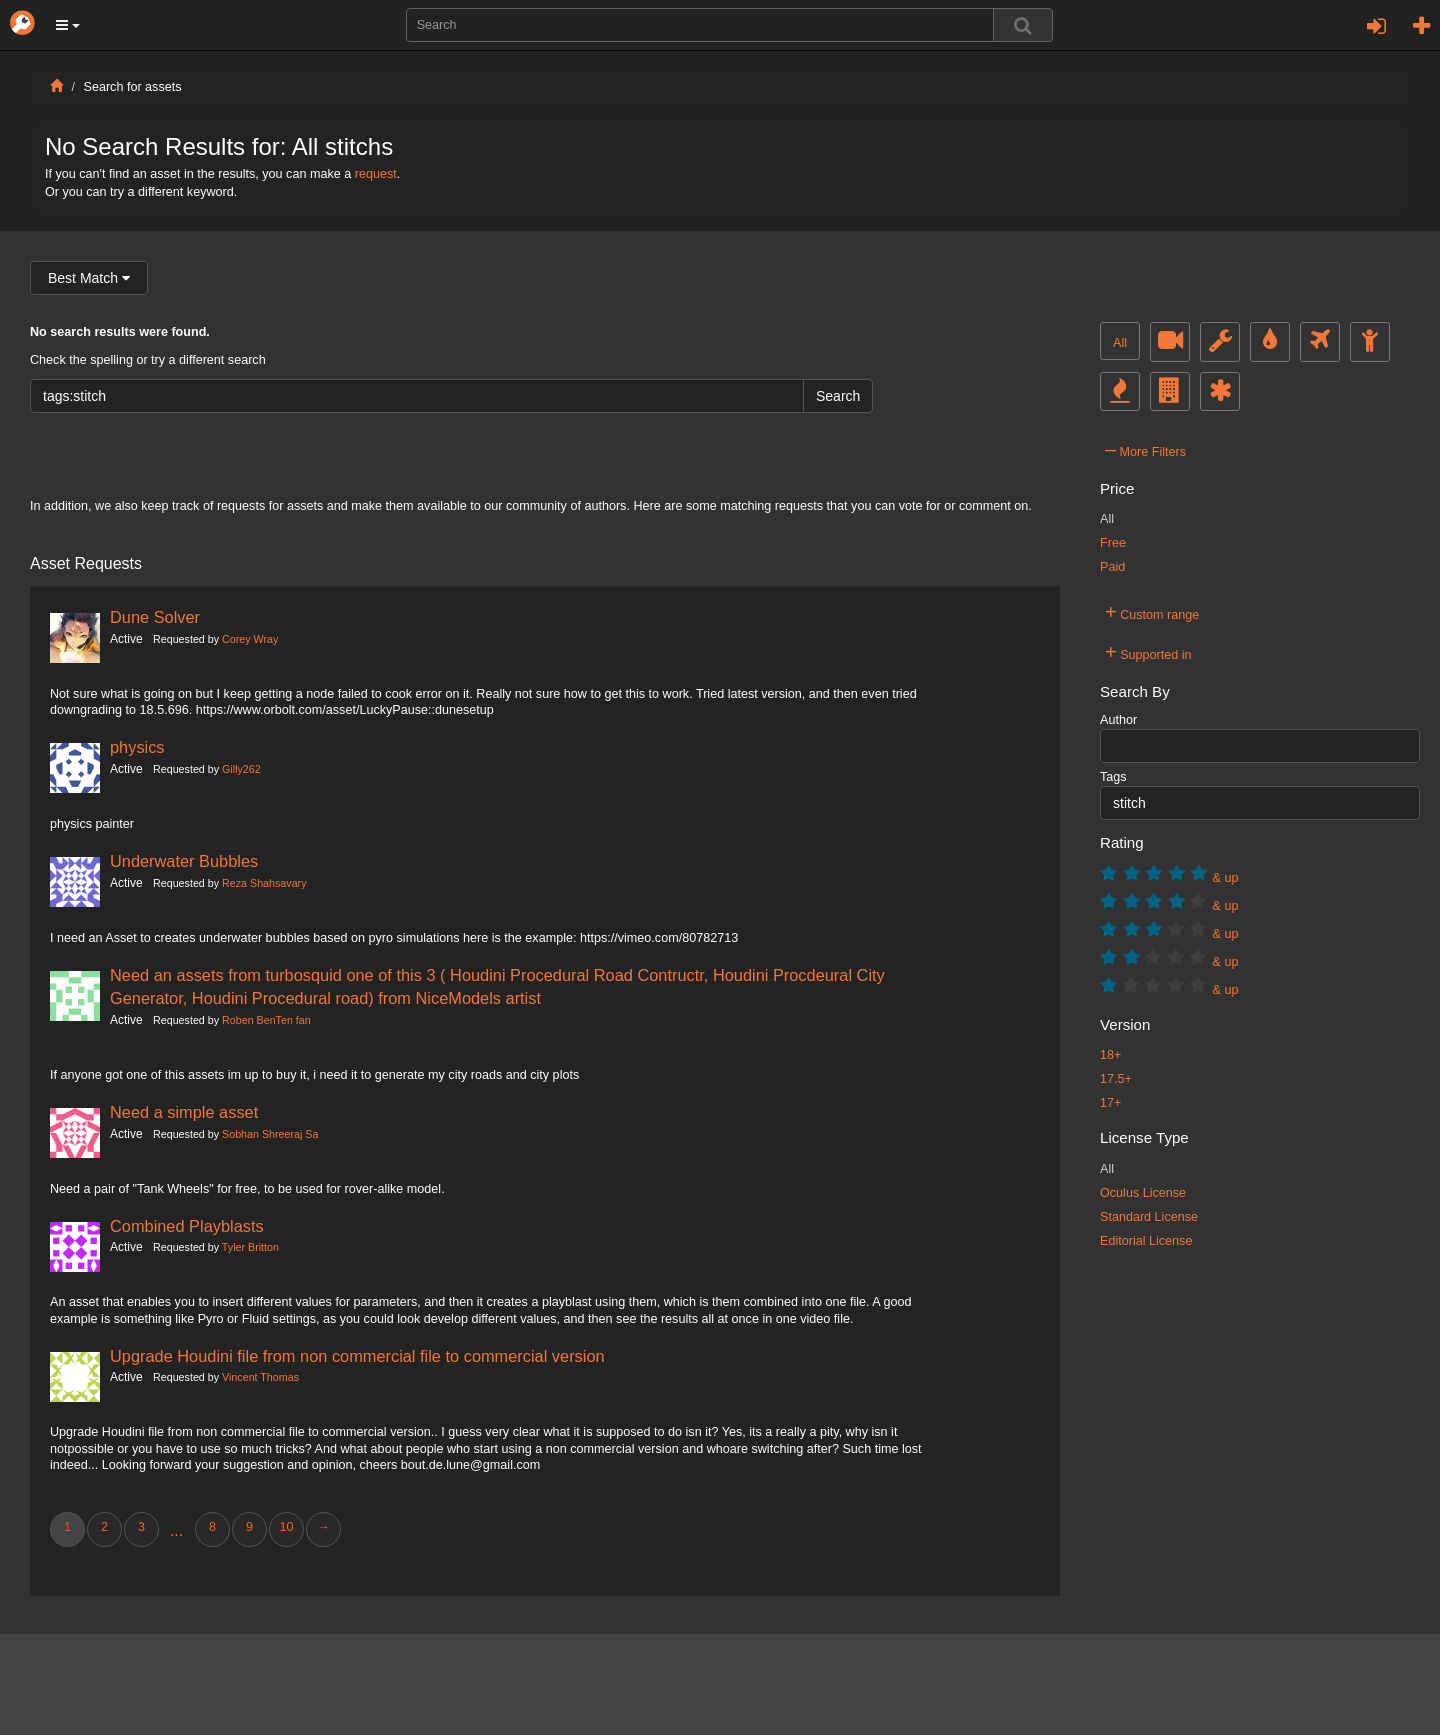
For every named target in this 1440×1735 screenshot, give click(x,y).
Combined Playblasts (187, 1226)
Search (838, 396)
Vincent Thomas (260, 1377)
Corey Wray (250, 639)
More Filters (1145, 449)
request (376, 174)
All (1120, 343)
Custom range (1152, 612)
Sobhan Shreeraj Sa (270, 1134)
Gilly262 (241, 769)
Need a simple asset (184, 1112)
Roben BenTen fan (266, 1020)
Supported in (1148, 652)
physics (137, 747)
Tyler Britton (250, 1247)
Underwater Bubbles (184, 861)
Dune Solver (155, 617)
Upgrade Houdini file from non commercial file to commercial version (357, 1356)
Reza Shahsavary (264, 883)
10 (286, 1527)
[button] (68, 25)
